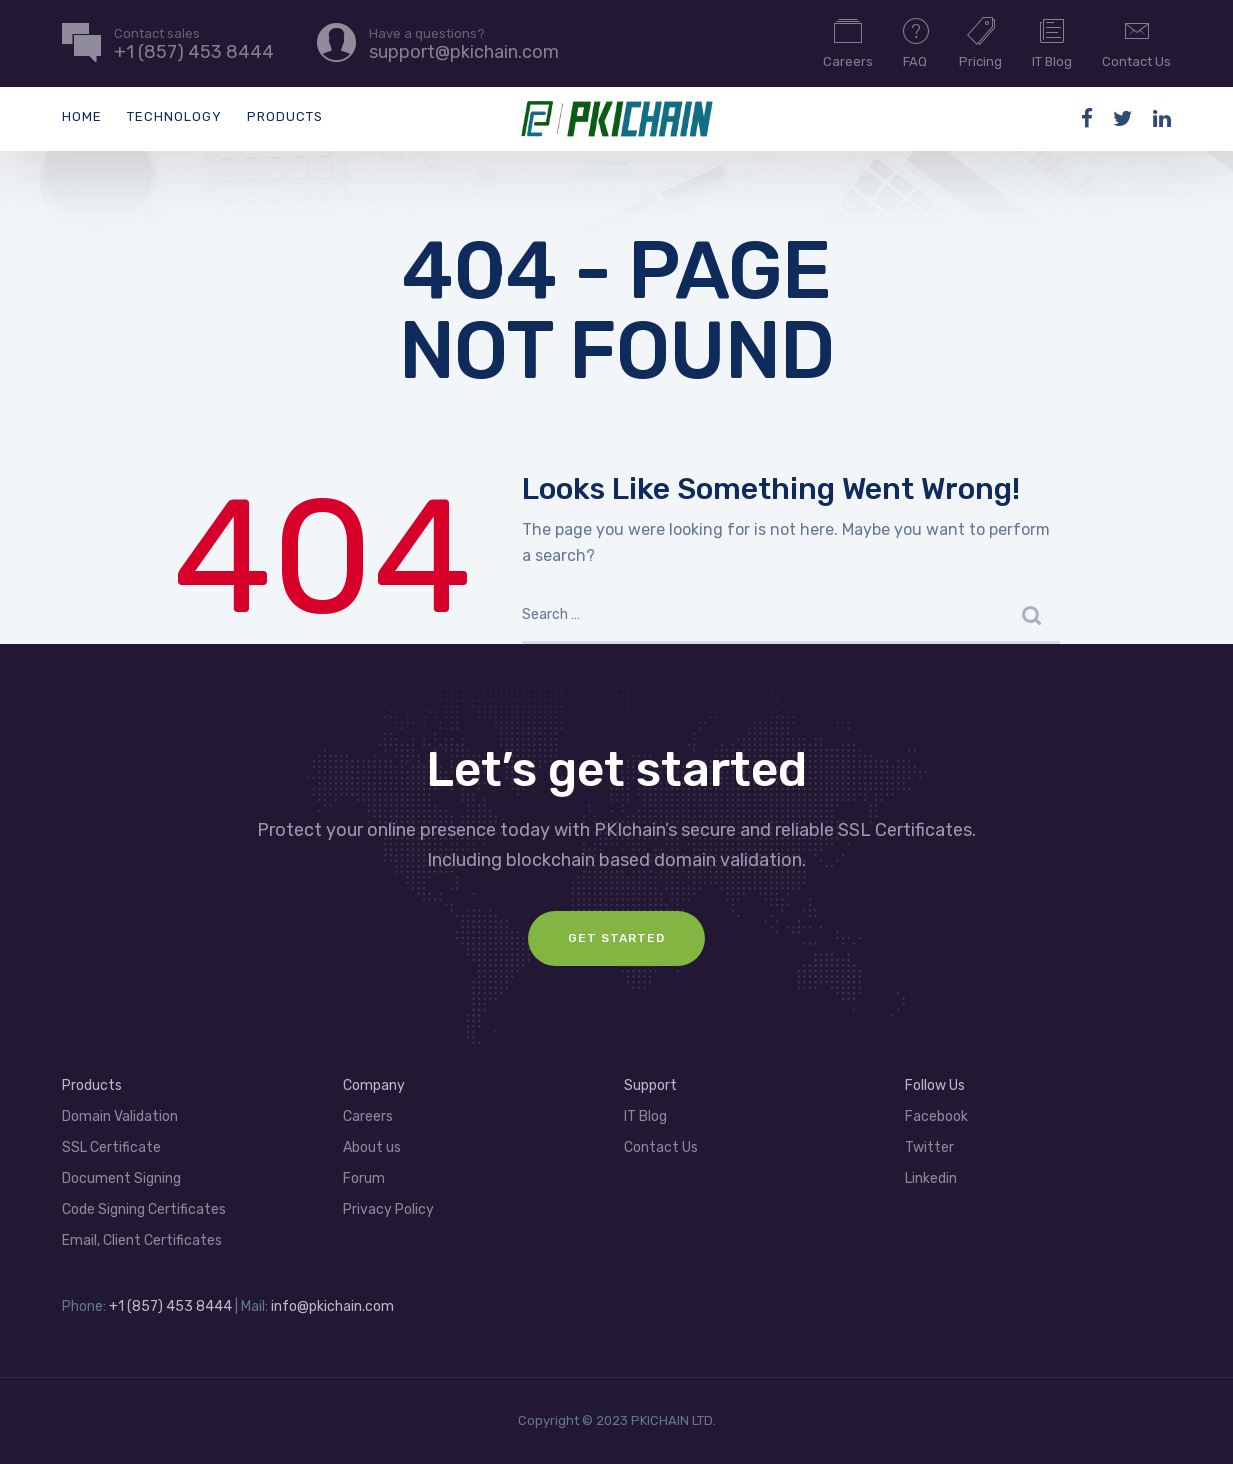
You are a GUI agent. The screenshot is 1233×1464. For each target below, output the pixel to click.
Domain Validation (120, 1116)
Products (285, 116)
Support (650, 1085)
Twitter (929, 1147)
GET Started (616, 938)
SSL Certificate (111, 1147)
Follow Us (935, 1085)
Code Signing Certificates (144, 1209)
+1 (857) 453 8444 (170, 1306)
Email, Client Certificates (142, 1240)
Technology (174, 116)
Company (374, 1085)
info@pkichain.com (332, 1306)
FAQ (916, 42)
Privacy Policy (388, 1209)
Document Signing (121, 1178)
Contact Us (1136, 42)
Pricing (980, 42)
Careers (848, 42)
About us (372, 1147)
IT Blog (1052, 42)
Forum (364, 1178)
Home (82, 116)
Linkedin (931, 1178)
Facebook (936, 1116)
